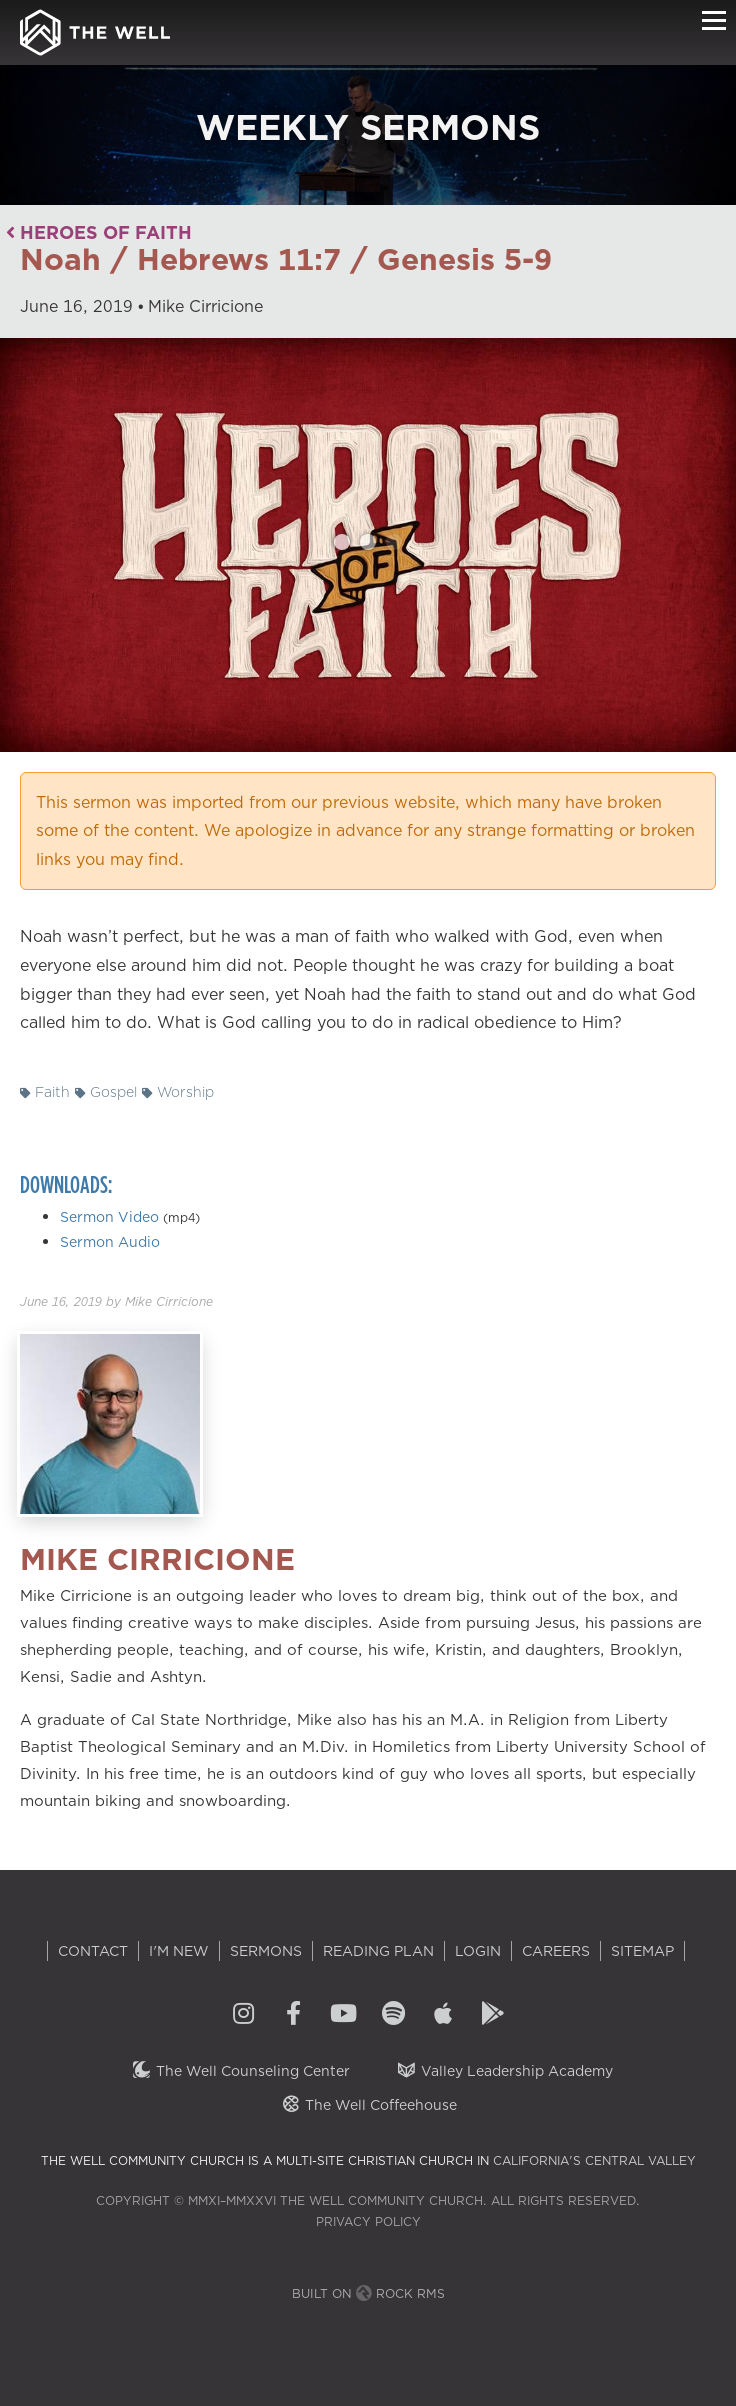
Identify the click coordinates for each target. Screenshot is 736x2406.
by (116, 1301)
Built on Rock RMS (368, 2293)
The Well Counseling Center (240, 2071)
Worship (178, 1092)
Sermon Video (109, 1217)
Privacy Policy (368, 2221)
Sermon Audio (110, 1242)
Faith (45, 1092)
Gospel (106, 1092)
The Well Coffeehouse (368, 2105)
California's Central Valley (594, 2160)
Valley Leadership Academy (504, 2071)
